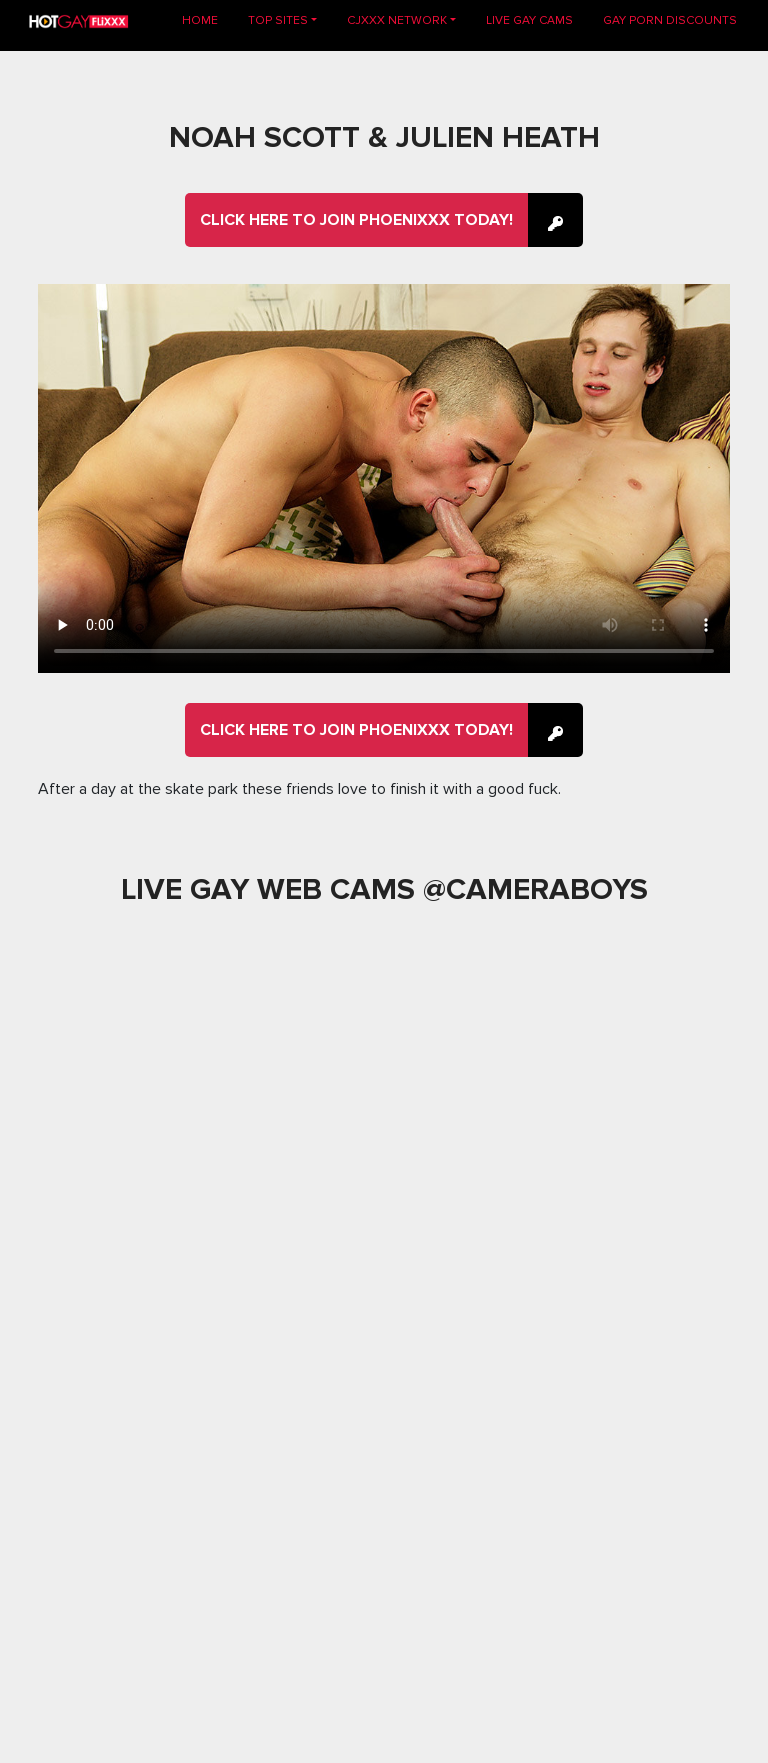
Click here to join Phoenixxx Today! (356, 220)
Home (207, 19)
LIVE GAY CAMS (529, 20)
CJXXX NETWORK (397, 20)
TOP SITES (278, 20)
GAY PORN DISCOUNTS (670, 20)
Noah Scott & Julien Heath (384, 137)
